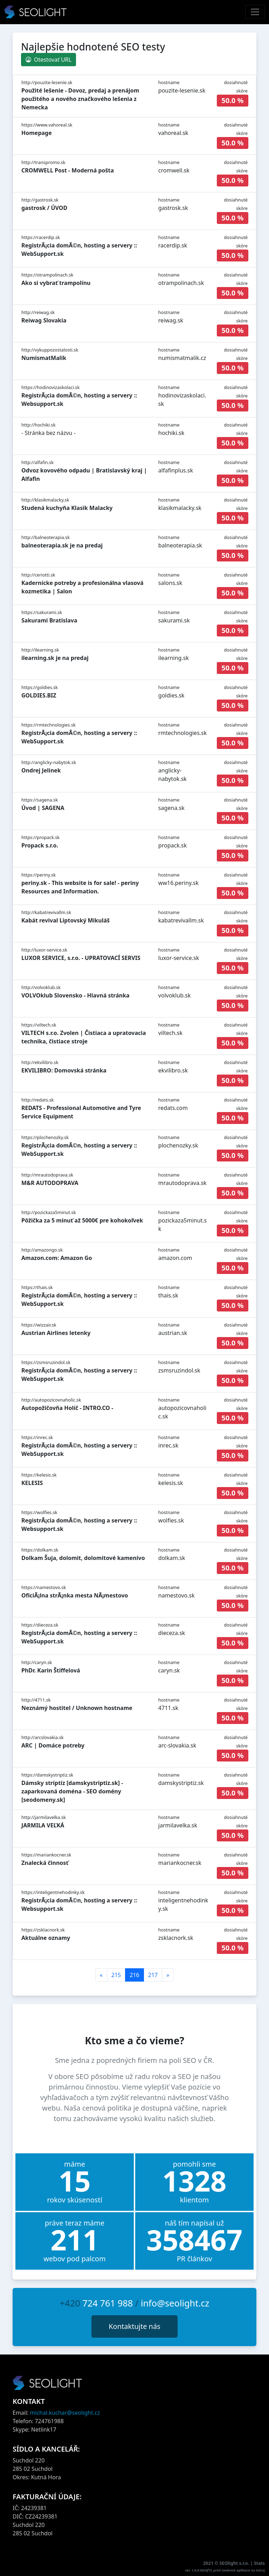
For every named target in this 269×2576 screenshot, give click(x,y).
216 (134, 1975)
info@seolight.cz (175, 2303)
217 (153, 1975)
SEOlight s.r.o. (235, 2563)
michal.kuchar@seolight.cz (65, 2413)
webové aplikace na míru (243, 2570)
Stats (259, 2563)
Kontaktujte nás (134, 2326)
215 (116, 1975)
